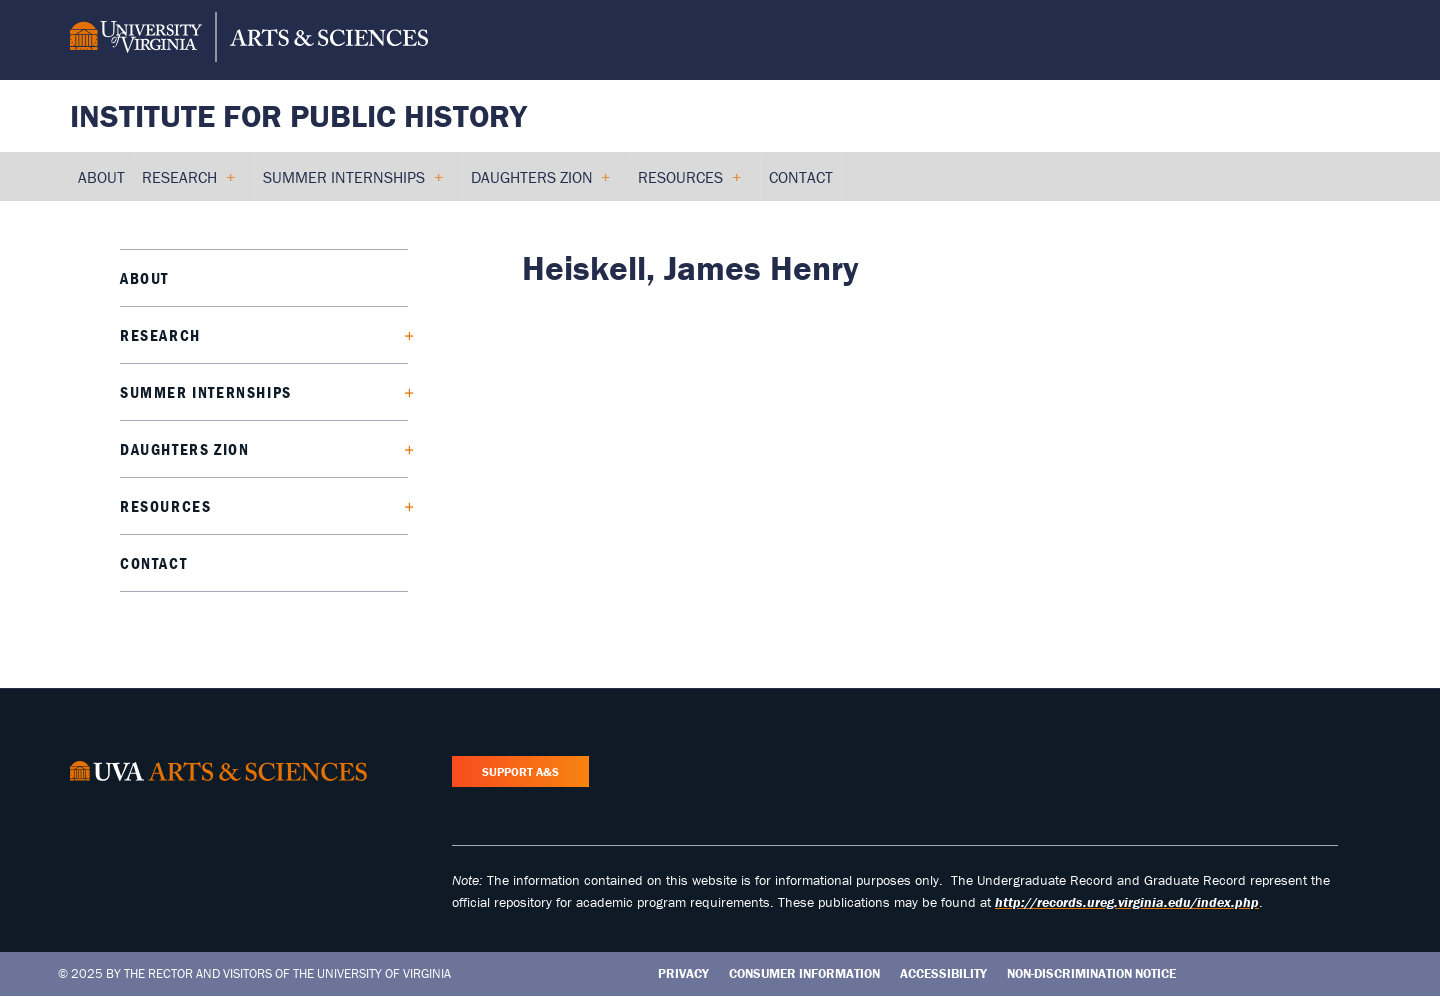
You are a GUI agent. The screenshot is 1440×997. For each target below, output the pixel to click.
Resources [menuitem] (689, 184)
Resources (165, 506)
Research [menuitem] (188, 184)
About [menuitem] (101, 177)
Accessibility (943, 973)
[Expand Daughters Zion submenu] (401, 449)
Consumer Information (804, 973)
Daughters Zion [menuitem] (540, 184)
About (144, 278)
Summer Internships (206, 392)
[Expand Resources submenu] (401, 506)
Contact (153, 563)
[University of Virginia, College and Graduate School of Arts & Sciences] (249, 40)
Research (160, 335)
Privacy (683, 973)
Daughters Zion (184, 449)
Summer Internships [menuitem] (352, 184)
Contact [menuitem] (801, 177)
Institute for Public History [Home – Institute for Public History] (298, 115)
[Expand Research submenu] (401, 335)
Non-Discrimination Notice (1091, 973)
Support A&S (520, 771)
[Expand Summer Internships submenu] (401, 392)
